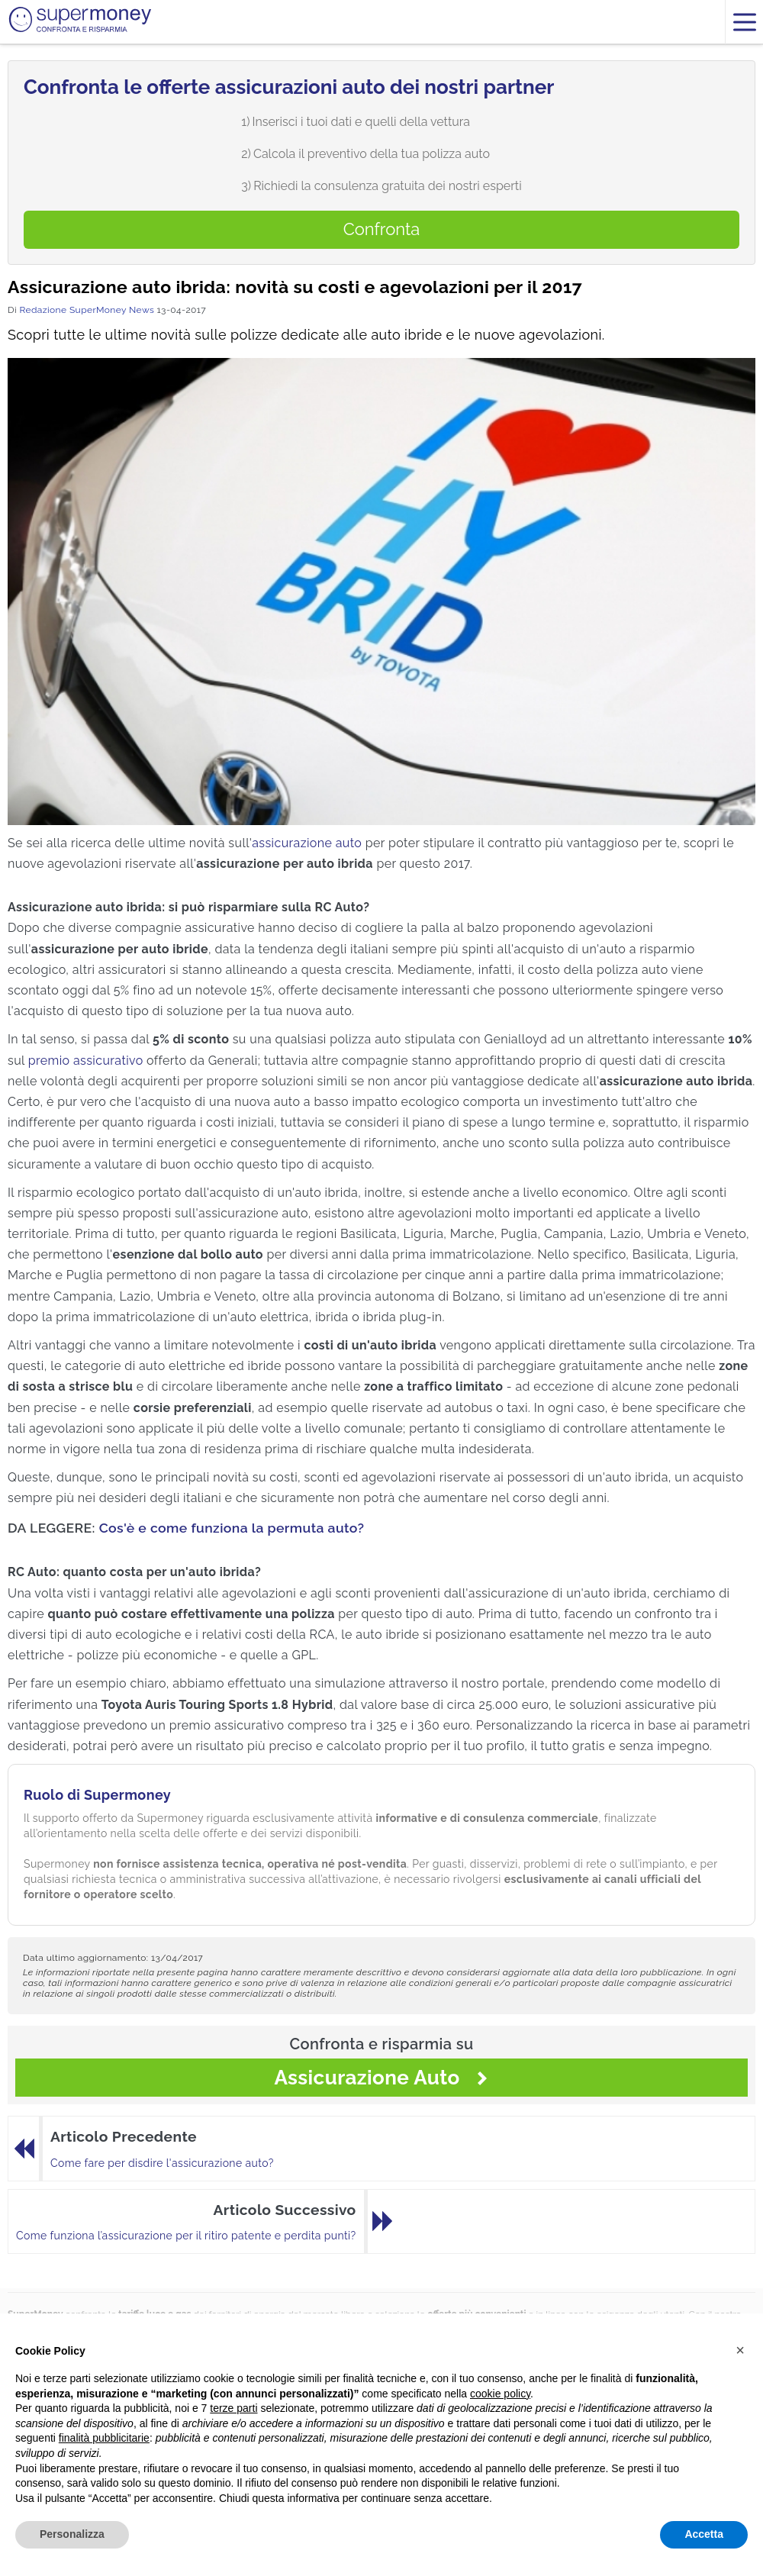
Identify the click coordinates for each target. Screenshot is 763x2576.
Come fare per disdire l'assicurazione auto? (162, 2163)
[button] (740, 2350)
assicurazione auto (307, 843)
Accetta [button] (703, 2534)
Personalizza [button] (72, 2534)
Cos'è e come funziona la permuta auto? (232, 1528)
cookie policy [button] (500, 2393)
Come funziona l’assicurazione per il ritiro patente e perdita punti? (186, 2235)
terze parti (233, 2408)
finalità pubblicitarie (104, 2438)
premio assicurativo (85, 1060)
